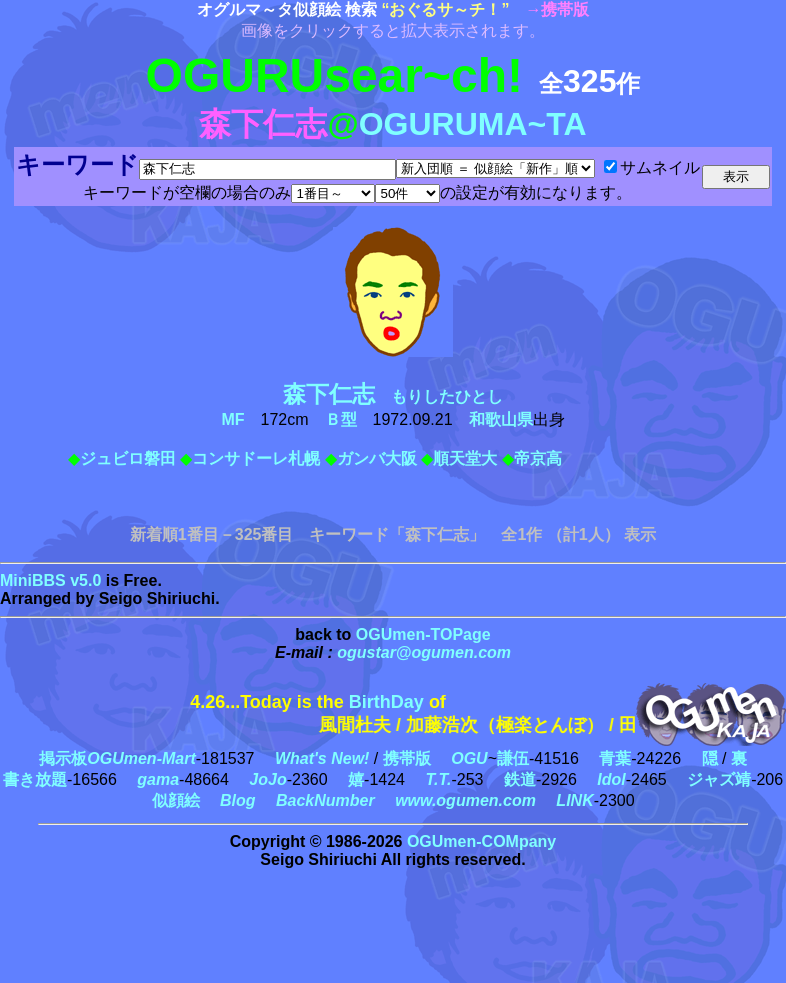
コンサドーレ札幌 (256, 458)
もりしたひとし (401, 396)
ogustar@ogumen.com (424, 652)
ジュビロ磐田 (128, 458)
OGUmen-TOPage (423, 634)
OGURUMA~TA (473, 124)
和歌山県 (501, 419)
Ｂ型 (341, 419)
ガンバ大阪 (377, 458)
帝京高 (538, 458)
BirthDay (386, 702)
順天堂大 (465, 458)
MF (232, 419)
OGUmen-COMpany (481, 841)
